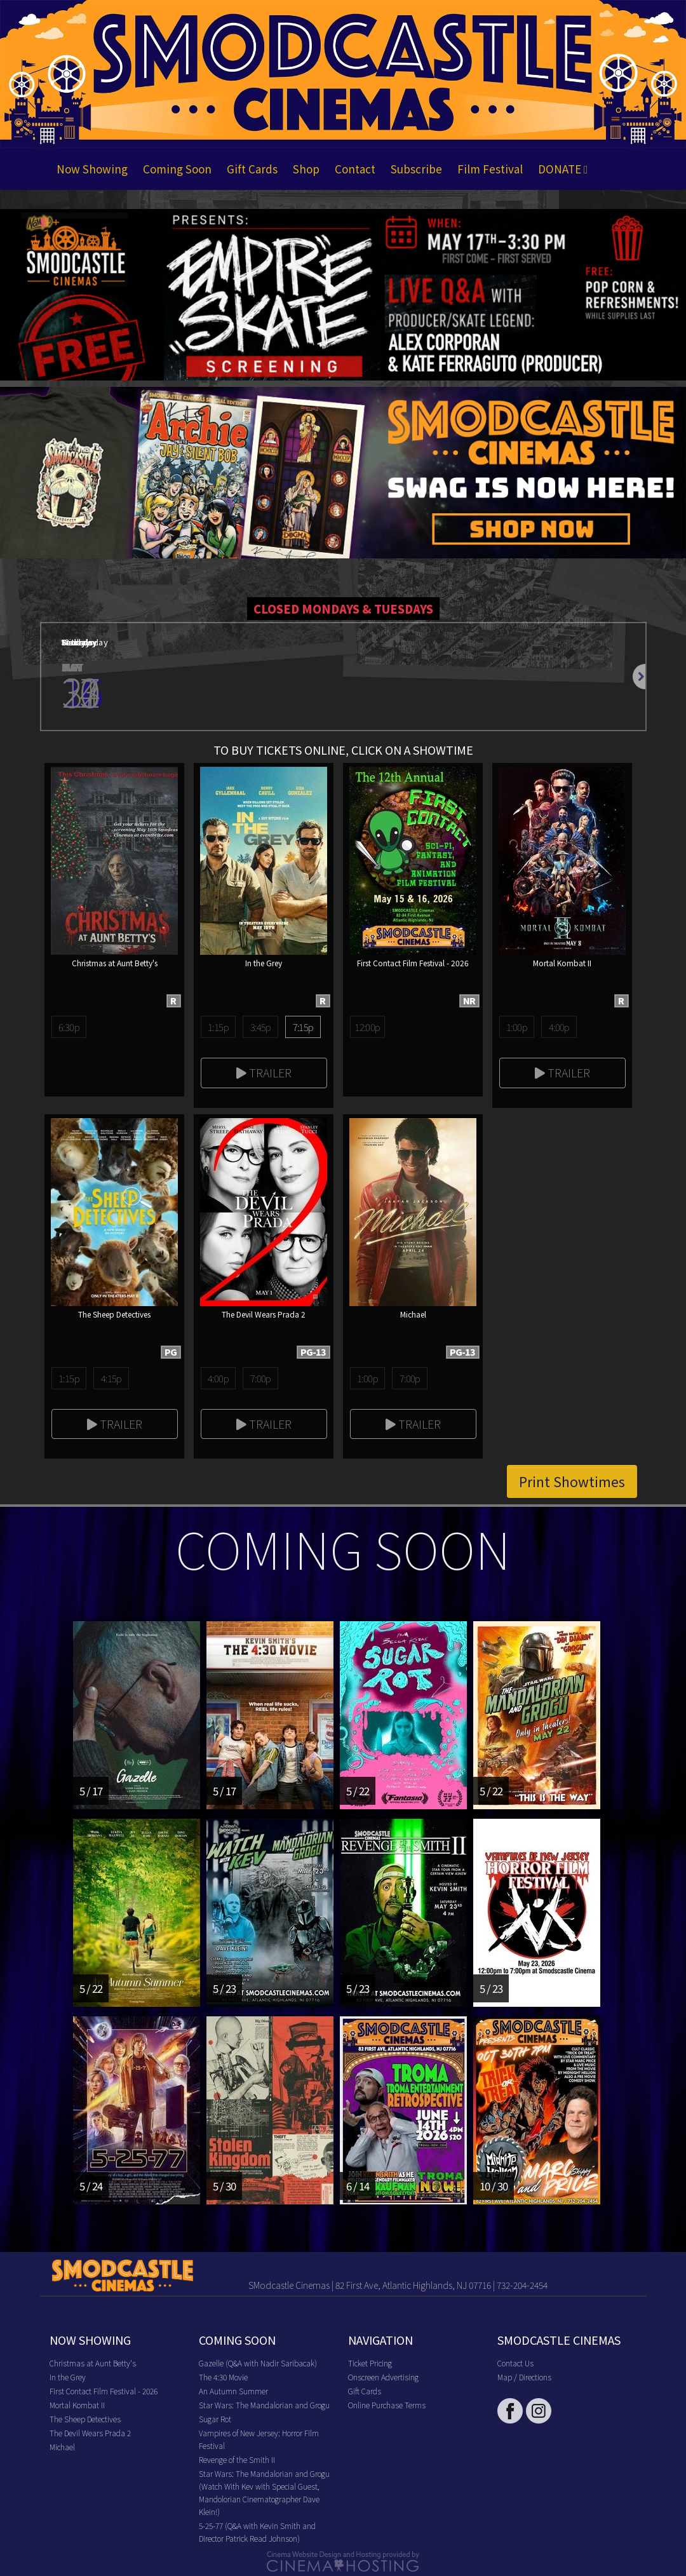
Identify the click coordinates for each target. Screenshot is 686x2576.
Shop (306, 169)
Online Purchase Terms (387, 2404)
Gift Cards (252, 169)
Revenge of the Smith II (237, 2459)
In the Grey (68, 2376)
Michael (62, 2446)
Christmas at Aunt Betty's (93, 2362)
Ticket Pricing (370, 2362)
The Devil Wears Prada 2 (90, 2432)
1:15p (218, 1027)
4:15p (111, 1378)
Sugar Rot (215, 2418)
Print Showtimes (572, 1481)
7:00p (260, 1378)
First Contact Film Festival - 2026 (104, 2390)
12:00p (367, 1027)
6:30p (68, 1027)
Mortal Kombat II (77, 2404)
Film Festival (490, 169)
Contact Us (515, 2362)
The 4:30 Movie (223, 2376)
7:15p (303, 1027)
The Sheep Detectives (85, 2418)
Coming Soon (177, 169)
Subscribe (416, 169)
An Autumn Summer (233, 2390)
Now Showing (92, 169)
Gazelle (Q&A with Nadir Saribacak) (258, 2362)
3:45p (260, 1027)
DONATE (563, 169)
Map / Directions (524, 2376)
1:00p (516, 1027)
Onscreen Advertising (383, 2376)
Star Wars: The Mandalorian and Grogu (264, 2404)
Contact (355, 169)
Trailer (264, 1072)
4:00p (559, 1027)
